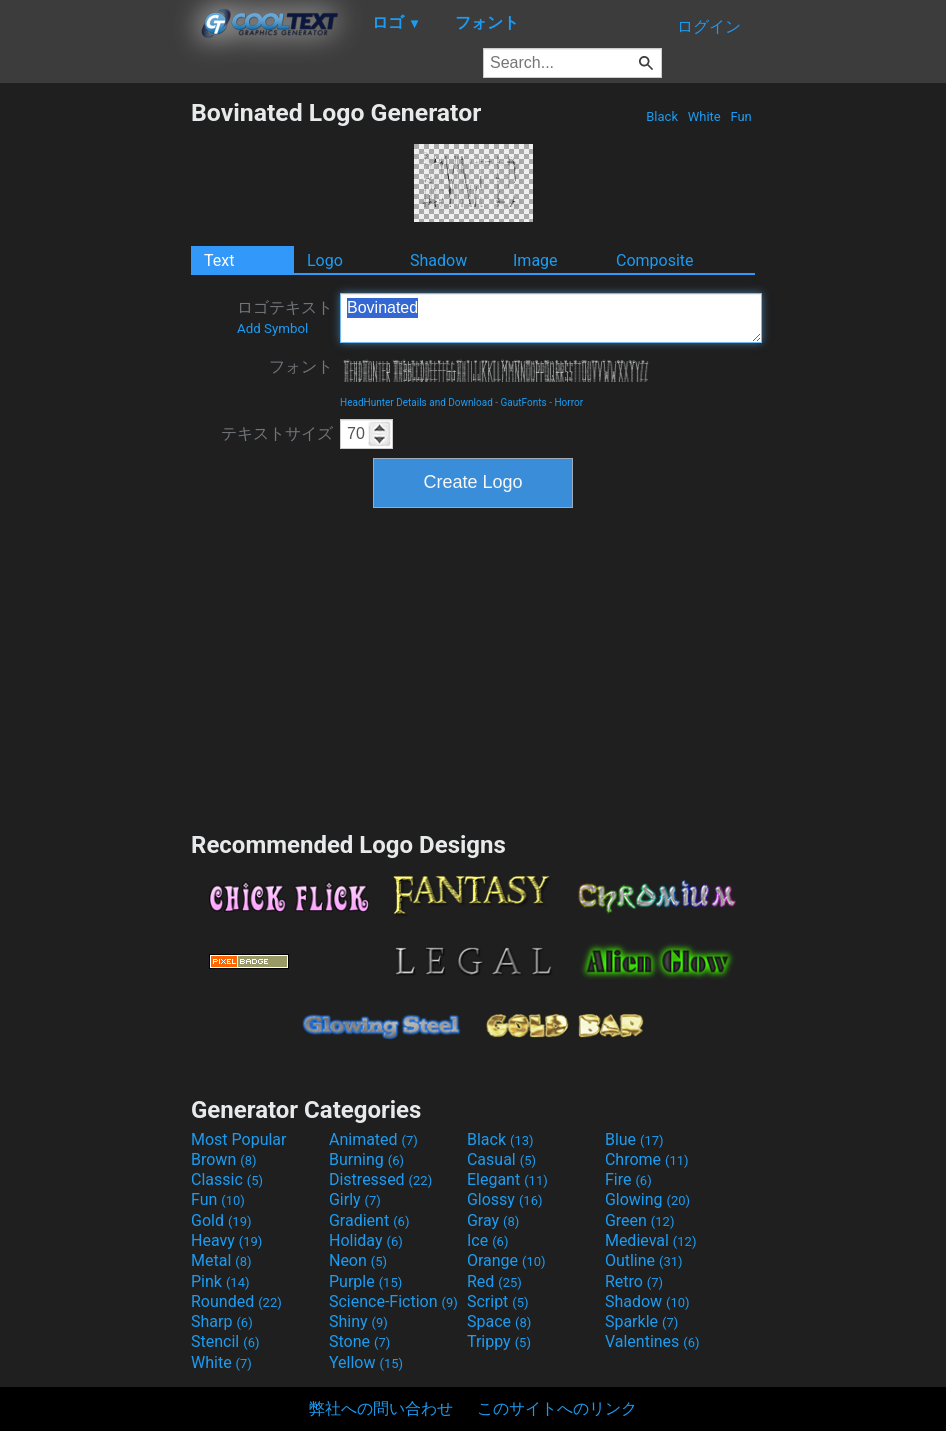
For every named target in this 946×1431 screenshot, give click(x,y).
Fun (741, 116)
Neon (358, 1260)
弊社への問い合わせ (381, 1408)
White (703, 116)
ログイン (709, 26)
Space (499, 1321)
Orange (506, 1260)
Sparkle (641, 1321)
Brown (223, 1159)
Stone (359, 1341)
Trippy (499, 1341)
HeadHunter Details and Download (416, 402)
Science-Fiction (393, 1301)
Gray (493, 1220)
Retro (634, 1281)
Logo (325, 260)
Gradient (369, 1220)
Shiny (358, 1321)
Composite (655, 260)
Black (662, 116)
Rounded (236, 1301)
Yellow (366, 1362)
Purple (365, 1281)
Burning (366, 1159)
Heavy (226, 1240)
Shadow (438, 260)
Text (219, 260)
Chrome (647, 1159)
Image (535, 260)
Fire (628, 1179)
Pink (220, 1281)
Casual (501, 1159)
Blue (634, 1139)
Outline (644, 1260)
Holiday (366, 1240)
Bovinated (551, 318)
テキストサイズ (277, 433)
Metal (221, 1260)
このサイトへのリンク (557, 1408)
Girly (355, 1199)
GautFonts (524, 402)
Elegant (507, 1179)
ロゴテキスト (285, 317)
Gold (221, 1220)
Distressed (380, 1179)
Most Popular (239, 1139)
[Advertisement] (95, 398)
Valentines (652, 1341)
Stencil (225, 1341)
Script (498, 1301)
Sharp (222, 1321)
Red (494, 1281)
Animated (373, 1139)
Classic (227, 1179)
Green (640, 1220)
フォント (301, 366)
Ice (487, 1240)
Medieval (651, 1240)
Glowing (647, 1199)
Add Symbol (272, 328)
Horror (568, 402)
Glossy (505, 1199)
